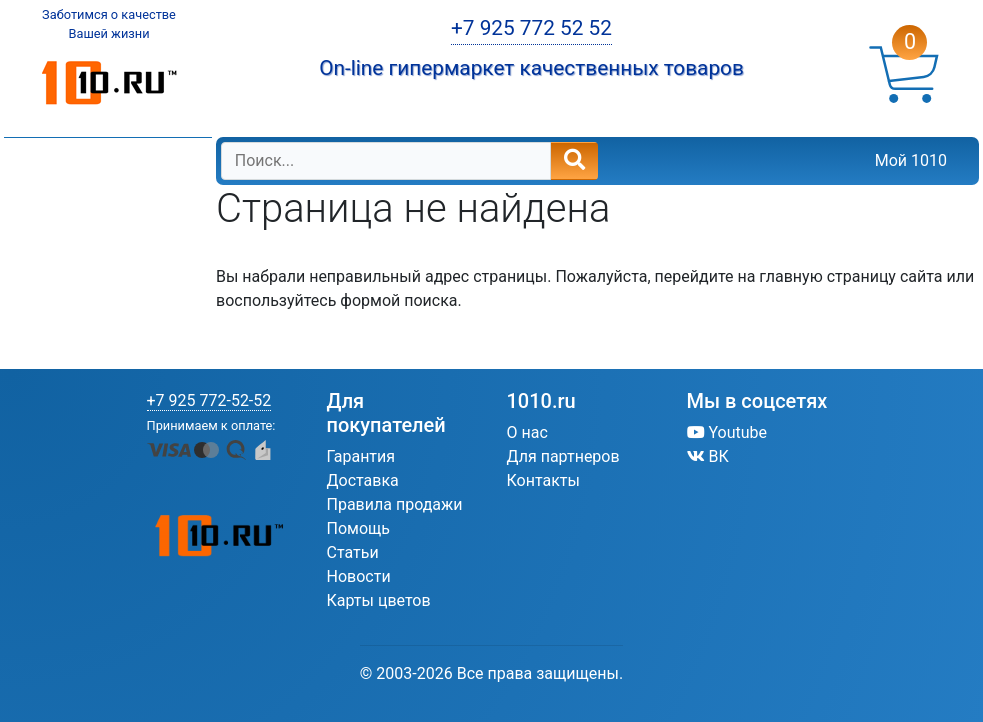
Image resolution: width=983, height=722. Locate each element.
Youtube (727, 432)
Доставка (363, 480)
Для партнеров (563, 456)
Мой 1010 (911, 160)
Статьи (353, 552)
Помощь (358, 528)
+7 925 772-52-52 (209, 400)
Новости (359, 576)
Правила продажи (395, 504)
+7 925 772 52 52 (531, 28)
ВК (708, 456)
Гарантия (361, 456)
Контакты (543, 480)
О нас (527, 432)
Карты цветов (379, 600)
